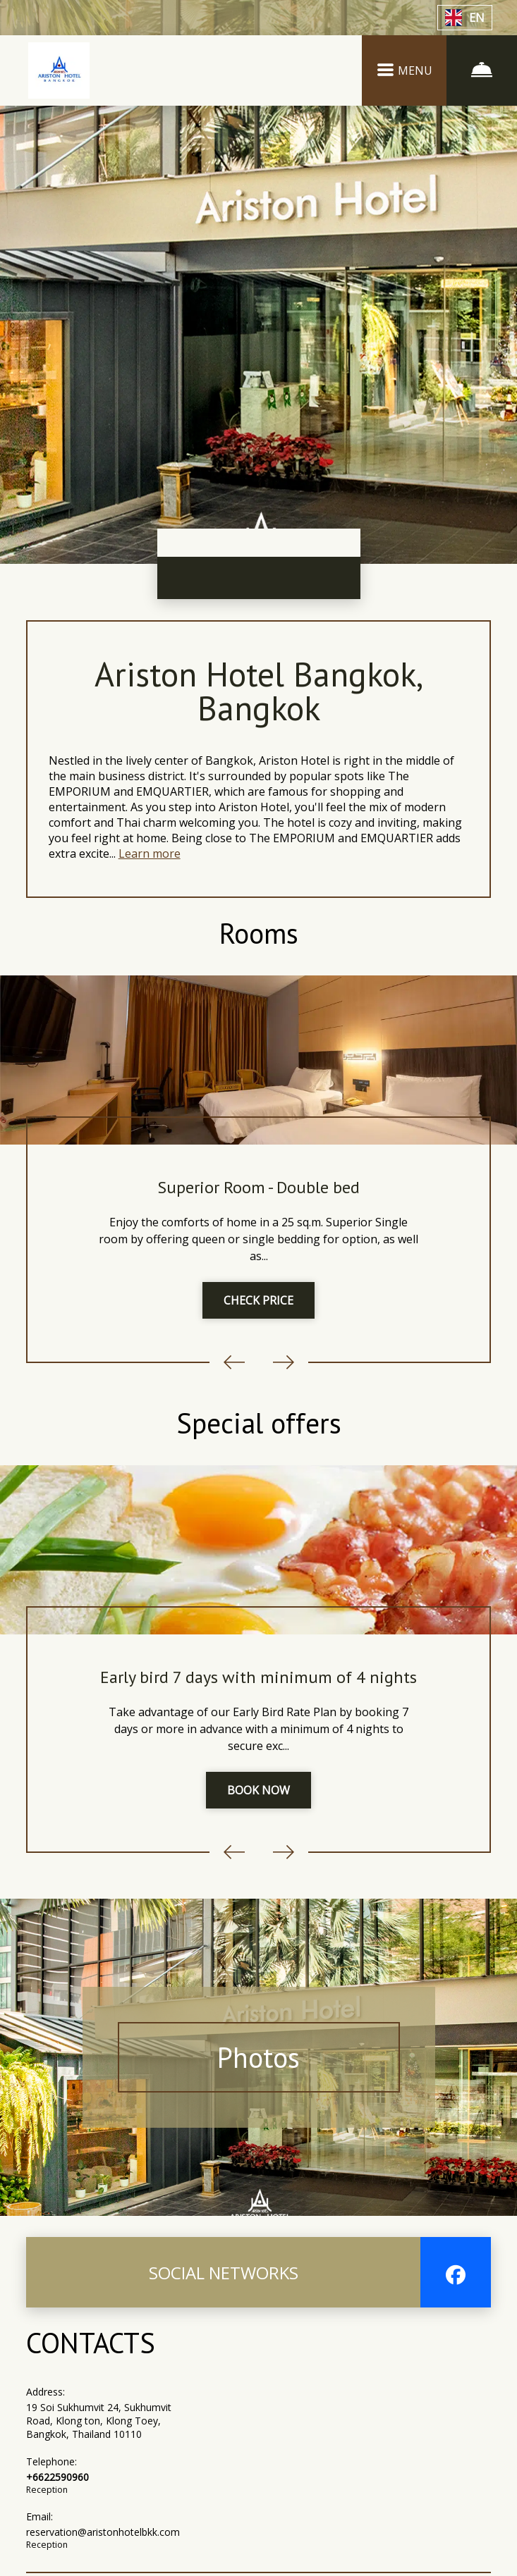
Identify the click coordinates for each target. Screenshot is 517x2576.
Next (283, 1362)
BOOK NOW (258, 1790)
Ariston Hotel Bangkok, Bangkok (259, 690)
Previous (234, 1362)
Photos (258, 2057)
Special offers (258, 1423)
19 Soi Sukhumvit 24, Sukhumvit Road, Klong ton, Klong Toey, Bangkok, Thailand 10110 (98, 2421)
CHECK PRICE (258, 1300)
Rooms (258, 933)
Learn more (149, 853)
